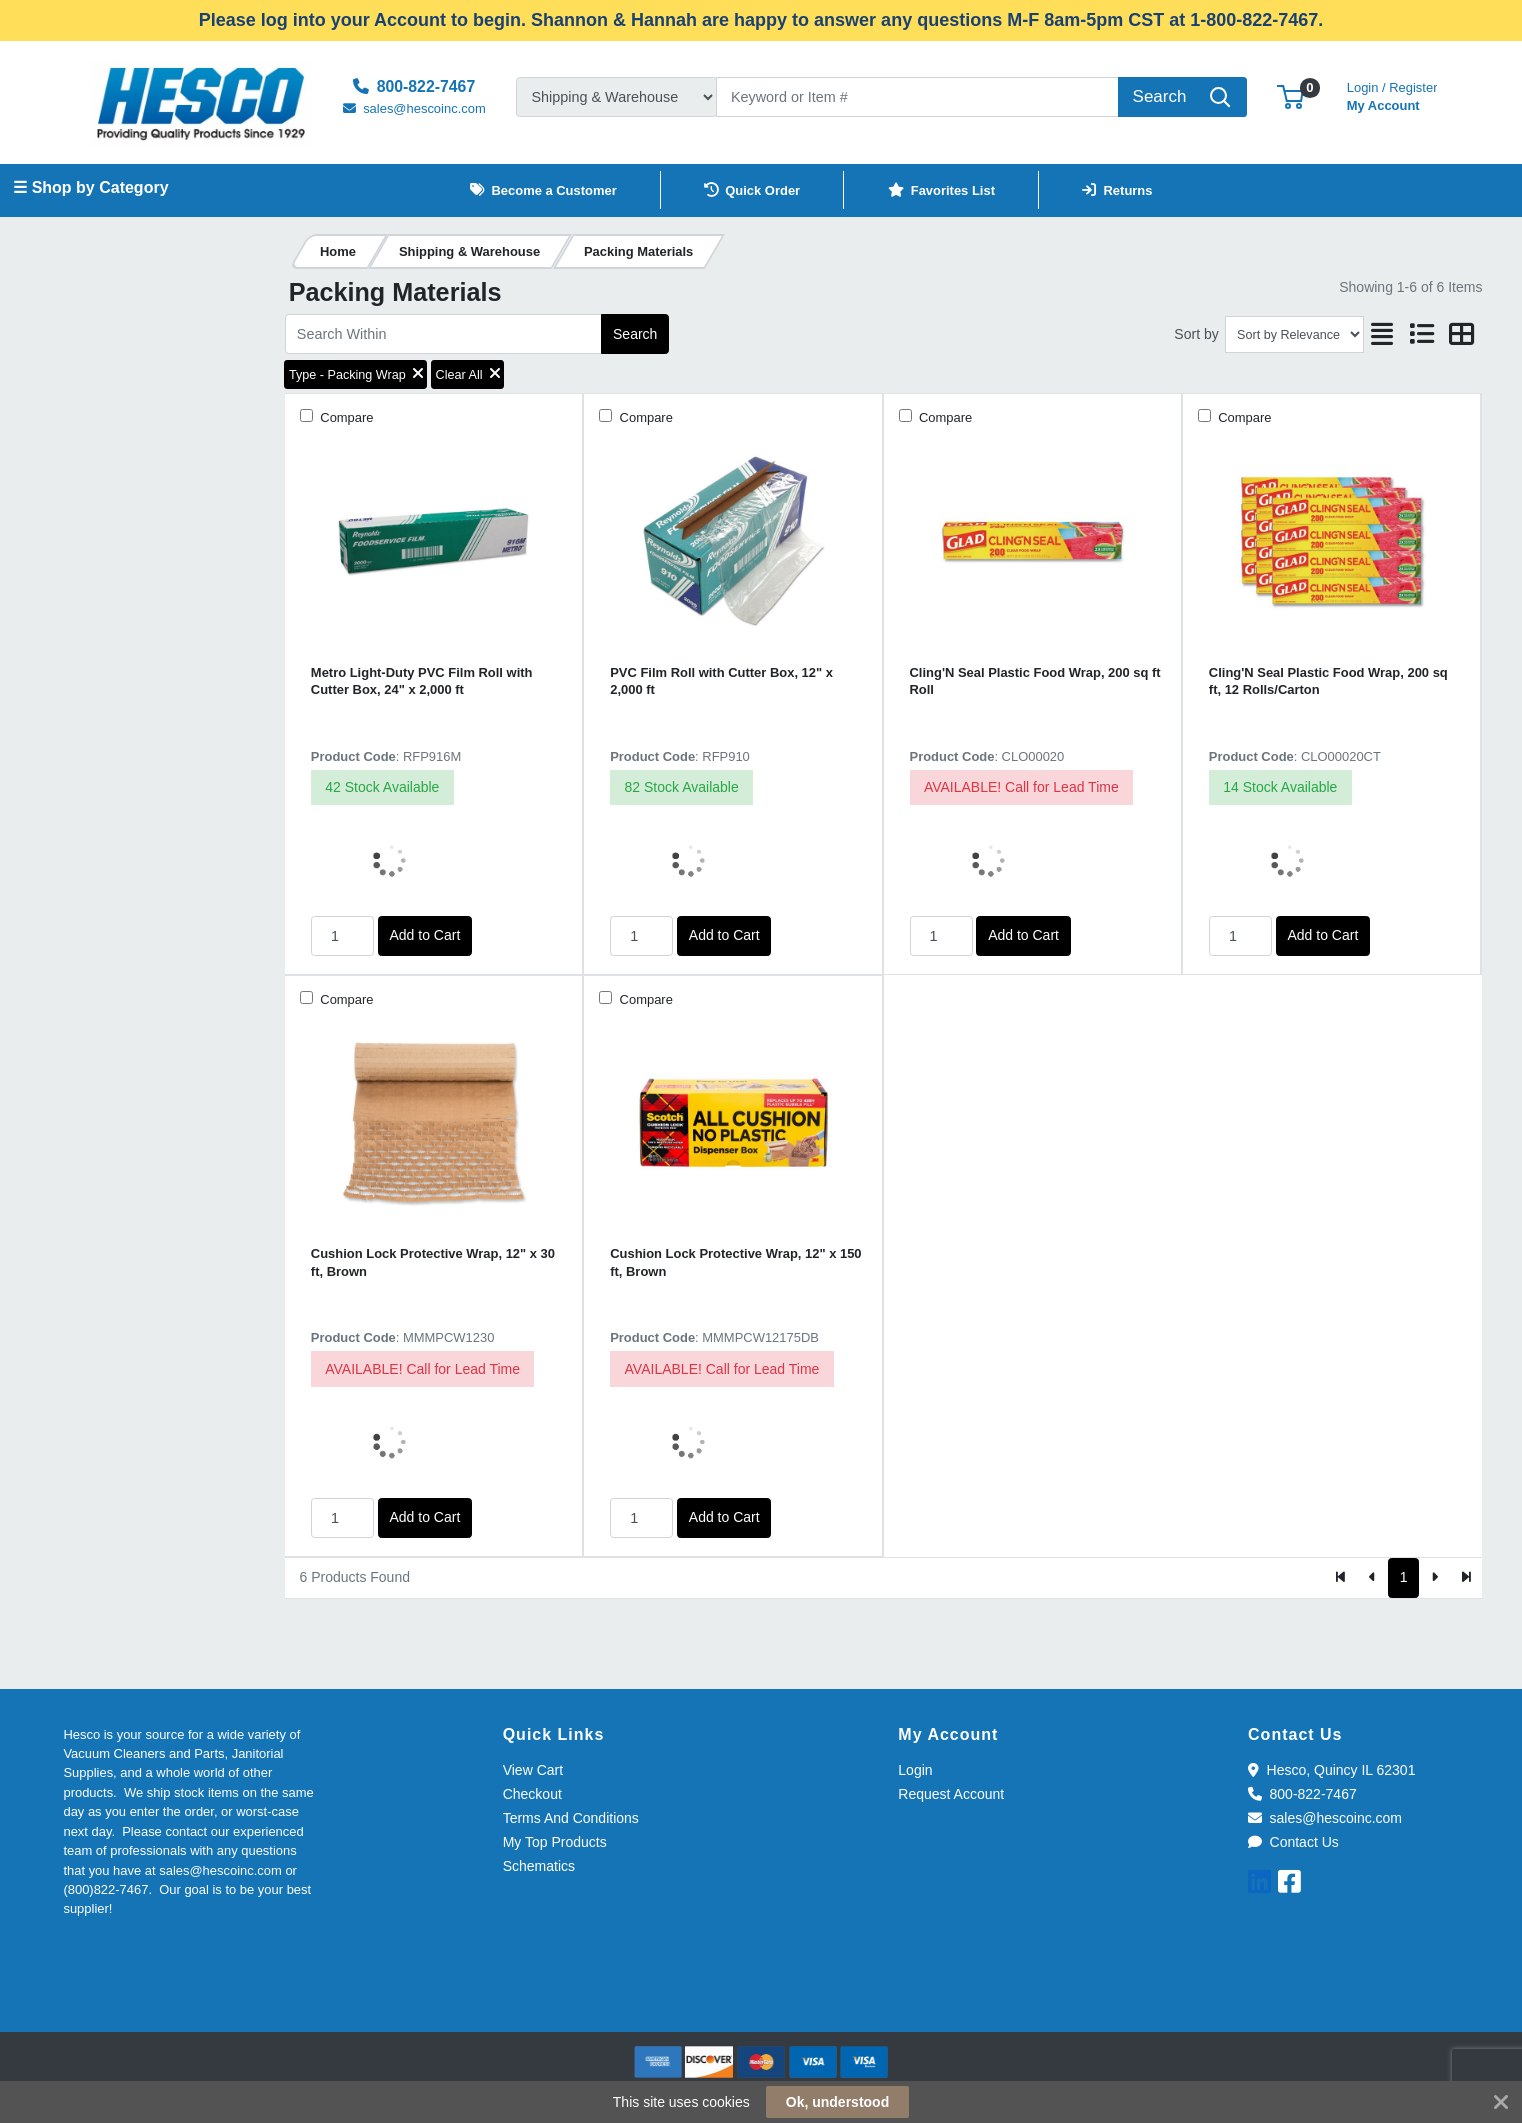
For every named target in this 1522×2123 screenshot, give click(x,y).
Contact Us (1293, 1842)
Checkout (532, 1794)
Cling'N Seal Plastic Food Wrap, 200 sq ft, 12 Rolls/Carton (1328, 681)
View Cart (533, 1770)
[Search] (918, 97)
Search (635, 334)
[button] (1290, 96)
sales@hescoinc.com (1325, 1818)
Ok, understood (837, 2102)
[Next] (1434, 1578)
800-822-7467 (1302, 1794)
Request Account (951, 1794)
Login (915, 1770)
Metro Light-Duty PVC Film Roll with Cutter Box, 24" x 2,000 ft (422, 681)
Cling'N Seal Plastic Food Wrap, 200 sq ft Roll (1035, 681)
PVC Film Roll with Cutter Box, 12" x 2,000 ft (721, 681)
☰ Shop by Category (90, 187)
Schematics (539, 1866)
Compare (345, 417)
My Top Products (555, 1842)
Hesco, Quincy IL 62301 (1331, 1770)
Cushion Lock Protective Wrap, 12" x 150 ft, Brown (735, 1262)
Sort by (1196, 334)
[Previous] (1372, 1578)
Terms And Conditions (571, 1818)
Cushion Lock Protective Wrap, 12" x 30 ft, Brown (433, 1262)
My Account (1392, 94)
